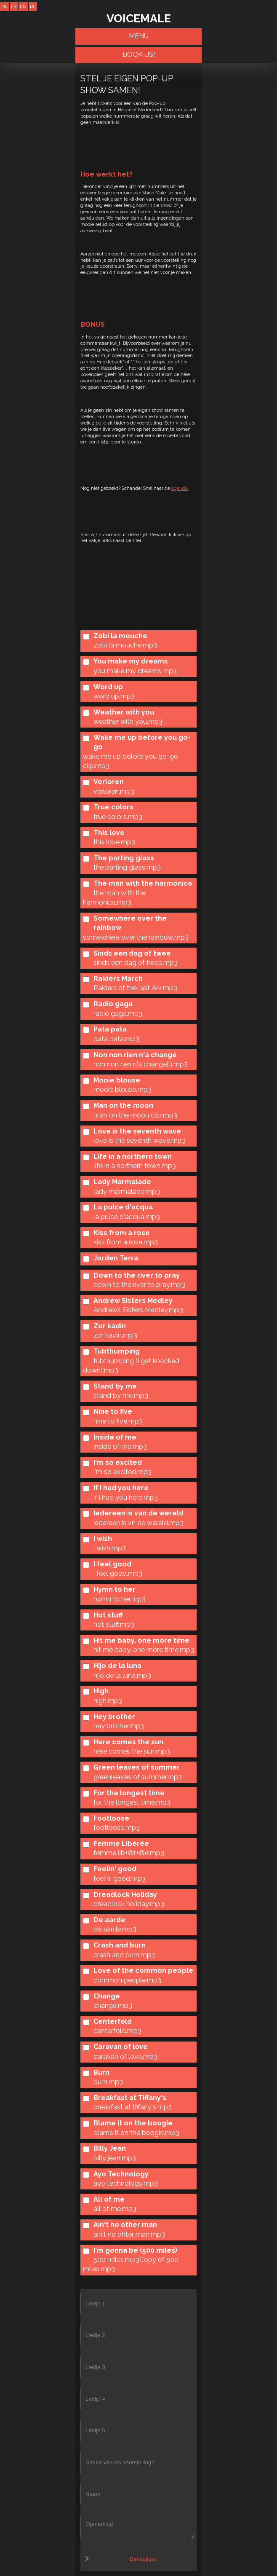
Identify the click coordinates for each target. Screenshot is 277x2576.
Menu (139, 36)
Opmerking (137, 2527)
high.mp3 (107, 1701)
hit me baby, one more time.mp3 (143, 1650)
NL (4, 6)
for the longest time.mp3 (131, 1802)
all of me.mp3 (114, 2209)
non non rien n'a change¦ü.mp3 (140, 1064)
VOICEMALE (139, 18)
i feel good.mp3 (117, 1573)
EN (23, 6)
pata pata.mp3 (116, 1039)
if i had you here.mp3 (125, 1497)
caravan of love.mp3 (125, 2056)
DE (33, 6)
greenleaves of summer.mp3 (137, 1777)
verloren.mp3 (113, 791)
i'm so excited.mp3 (122, 1472)
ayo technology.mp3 (125, 2183)
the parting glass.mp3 (127, 867)
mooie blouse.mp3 (122, 1089)
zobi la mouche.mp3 (125, 645)
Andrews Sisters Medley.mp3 (138, 1310)
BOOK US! (139, 55)
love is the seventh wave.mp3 (139, 1140)
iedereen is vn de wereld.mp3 (138, 1523)
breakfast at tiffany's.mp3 (132, 2107)
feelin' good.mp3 (119, 1879)
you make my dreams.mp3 (135, 671)
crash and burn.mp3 (124, 1955)
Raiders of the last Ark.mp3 (135, 988)
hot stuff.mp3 (113, 1624)
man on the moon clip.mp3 (135, 1115)
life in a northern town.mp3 (134, 1166)
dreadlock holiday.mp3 (128, 1904)
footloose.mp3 (116, 1828)
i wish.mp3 (109, 1548)
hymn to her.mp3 (119, 1599)
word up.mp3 (114, 696)
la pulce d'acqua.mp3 (126, 1217)
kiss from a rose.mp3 (125, 1242)
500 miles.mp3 (116, 2260)
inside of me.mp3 (120, 1446)
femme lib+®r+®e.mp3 (128, 1853)
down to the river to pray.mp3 (139, 1285)
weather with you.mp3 (127, 721)
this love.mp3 (114, 842)
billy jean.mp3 (114, 2158)
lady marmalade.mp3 (126, 1191)
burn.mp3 (108, 2082)
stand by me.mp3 (120, 1395)
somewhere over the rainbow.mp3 (136, 937)
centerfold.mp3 (117, 2031)
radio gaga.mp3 (117, 1014)
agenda (179, 488)
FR (13, 6)
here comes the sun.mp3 (131, 1751)
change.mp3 (112, 2005)
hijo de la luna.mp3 (122, 1675)
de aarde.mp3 (114, 1929)
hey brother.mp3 (118, 1726)
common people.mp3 (127, 1980)
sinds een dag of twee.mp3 (135, 963)
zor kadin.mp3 (115, 1335)
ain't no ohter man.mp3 (129, 2234)
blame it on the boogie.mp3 (136, 2133)
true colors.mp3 (117, 817)
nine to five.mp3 (118, 1421)
